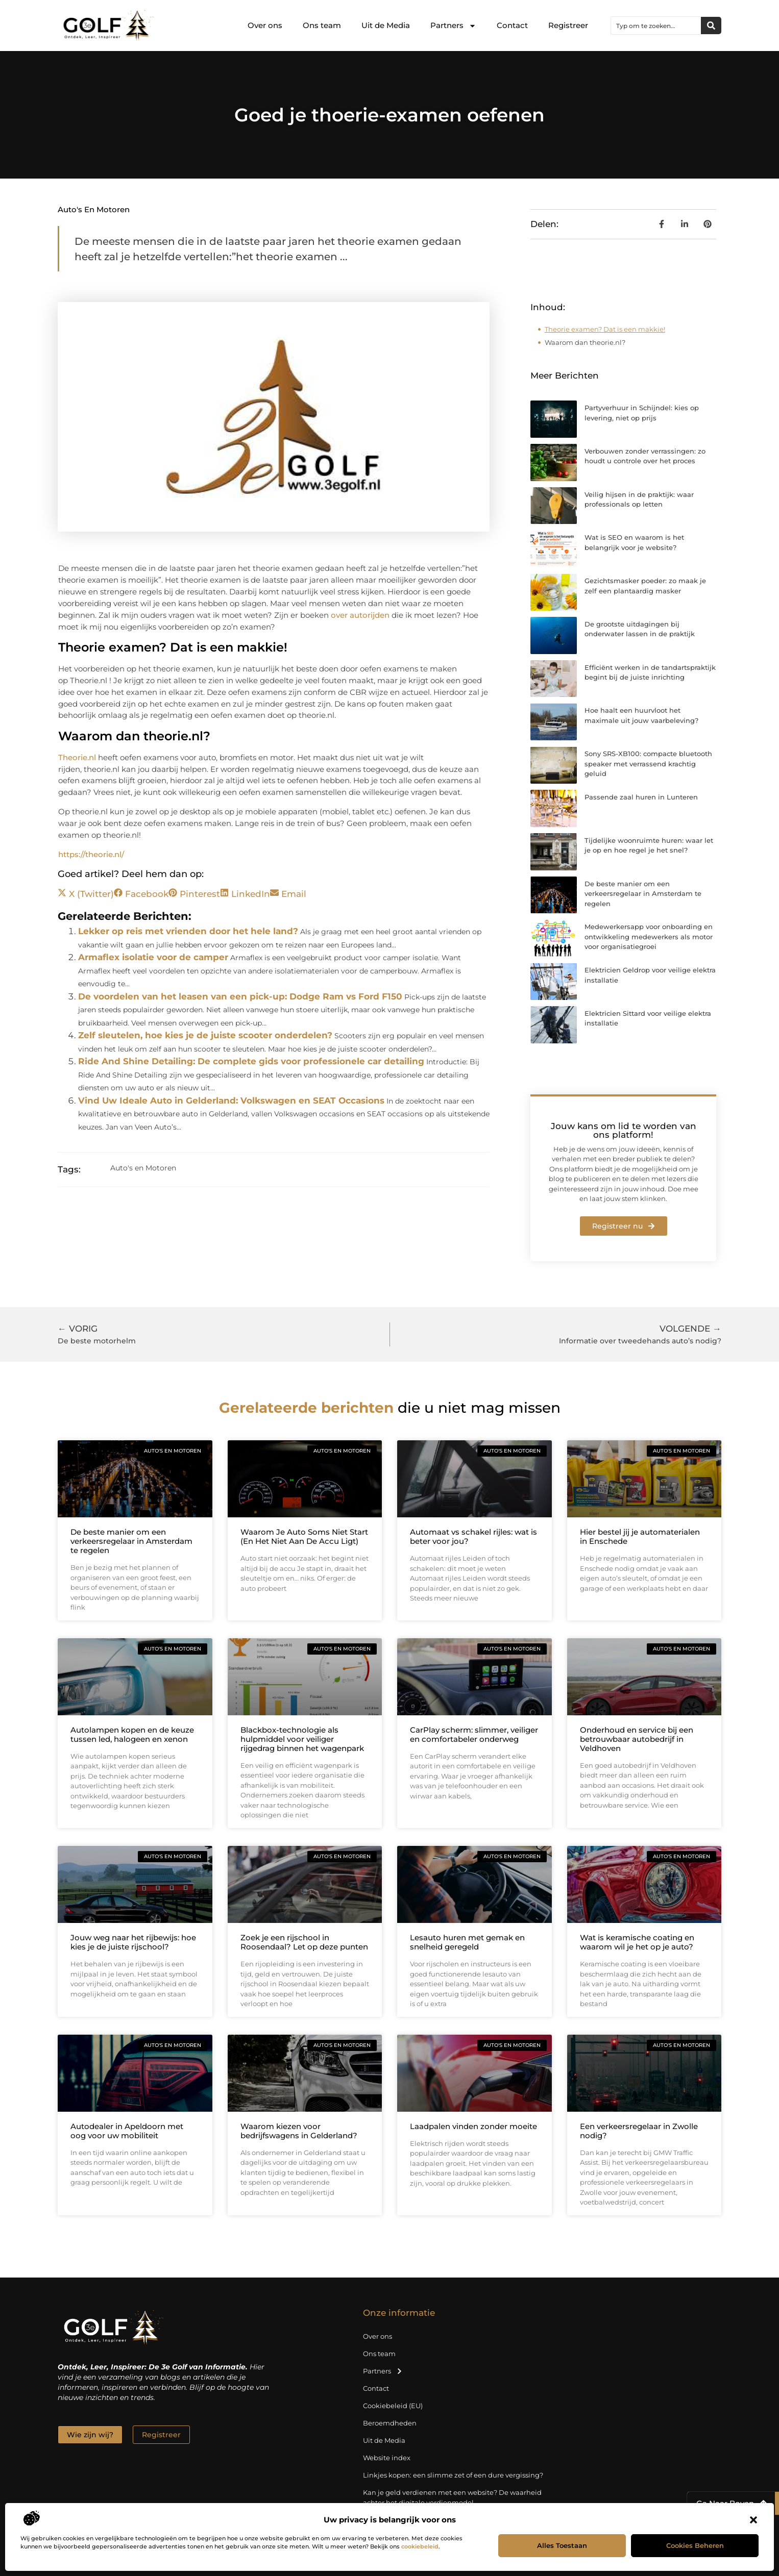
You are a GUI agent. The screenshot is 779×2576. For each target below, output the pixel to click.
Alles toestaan (562, 2545)
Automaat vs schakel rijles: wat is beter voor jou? (473, 1536)
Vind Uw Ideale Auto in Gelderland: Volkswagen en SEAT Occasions (231, 1100)
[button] (753, 2520)
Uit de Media (385, 25)
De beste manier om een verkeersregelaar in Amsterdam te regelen (643, 894)
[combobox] (656, 25)
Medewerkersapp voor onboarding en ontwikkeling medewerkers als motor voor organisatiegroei (649, 936)
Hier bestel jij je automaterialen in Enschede (640, 1536)
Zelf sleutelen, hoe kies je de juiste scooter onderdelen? (205, 1035)
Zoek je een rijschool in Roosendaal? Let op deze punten (304, 1942)
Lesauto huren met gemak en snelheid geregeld (467, 1942)
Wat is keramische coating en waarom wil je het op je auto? (637, 1942)
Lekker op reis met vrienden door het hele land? (188, 931)
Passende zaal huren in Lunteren (641, 797)
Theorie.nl (77, 757)
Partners (453, 26)
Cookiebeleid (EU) (393, 2406)
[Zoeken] (711, 25)
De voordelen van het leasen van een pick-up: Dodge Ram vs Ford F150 (240, 996)
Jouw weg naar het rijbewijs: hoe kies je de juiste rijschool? (133, 1942)
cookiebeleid (420, 2546)
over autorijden (360, 615)
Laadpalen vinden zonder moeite (473, 2126)
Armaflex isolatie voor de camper (153, 957)
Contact (512, 25)
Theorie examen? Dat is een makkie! (605, 329)
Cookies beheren (695, 2545)
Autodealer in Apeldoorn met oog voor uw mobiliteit (126, 2130)
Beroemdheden (390, 2423)
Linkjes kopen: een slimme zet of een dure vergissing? (453, 2475)
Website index (386, 2458)
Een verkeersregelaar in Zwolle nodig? (639, 2130)
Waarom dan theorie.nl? (585, 342)
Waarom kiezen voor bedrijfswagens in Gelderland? (298, 2130)
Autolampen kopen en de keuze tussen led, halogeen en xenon (132, 1734)
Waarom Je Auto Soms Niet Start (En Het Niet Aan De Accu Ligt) (304, 1536)
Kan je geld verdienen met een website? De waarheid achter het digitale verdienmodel (452, 2497)
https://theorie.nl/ (91, 854)
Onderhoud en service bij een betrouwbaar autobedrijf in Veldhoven (636, 1739)
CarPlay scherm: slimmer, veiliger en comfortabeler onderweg (474, 1734)
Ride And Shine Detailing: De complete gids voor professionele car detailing (251, 1061)
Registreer (568, 25)
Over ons (265, 25)
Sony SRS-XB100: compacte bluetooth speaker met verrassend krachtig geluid (648, 763)
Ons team (322, 25)
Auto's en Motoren (94, 209)
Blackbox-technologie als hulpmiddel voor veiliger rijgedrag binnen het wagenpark (302, 1739)
